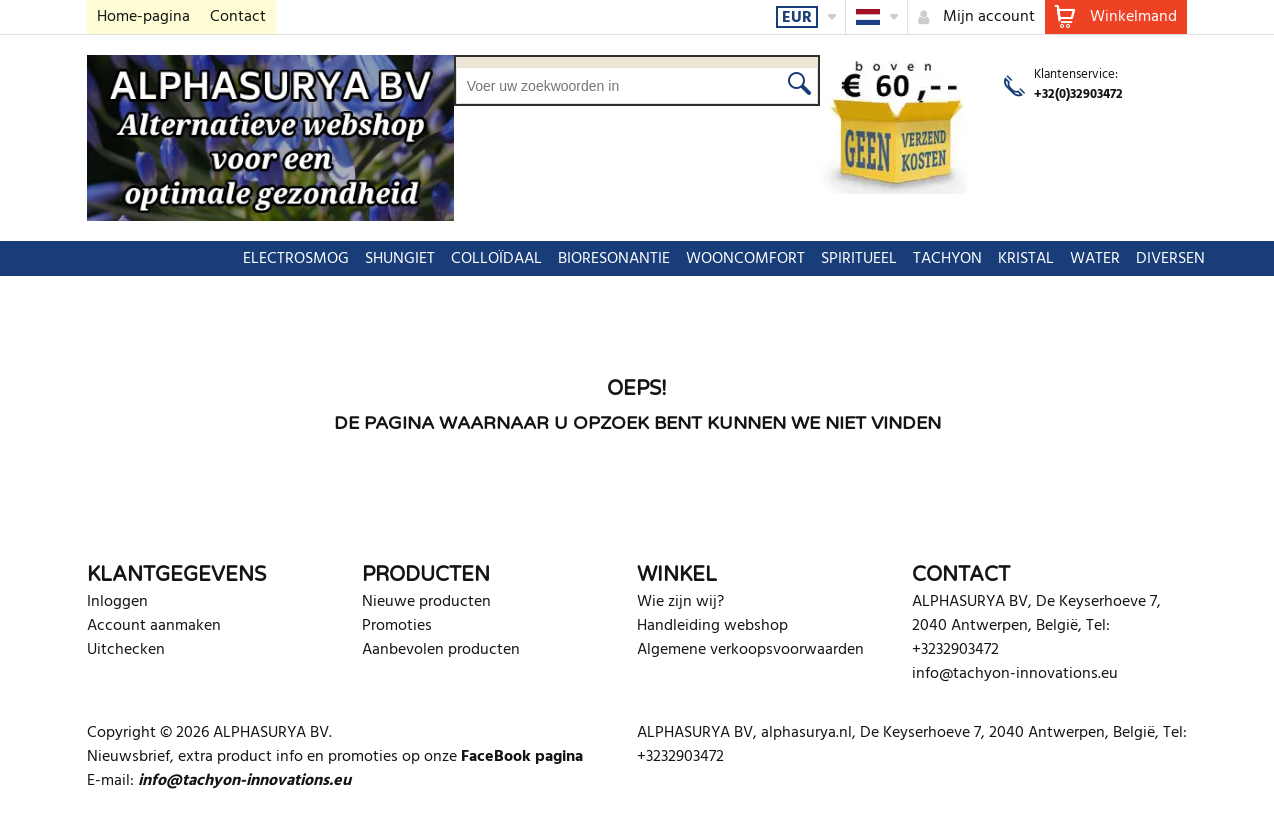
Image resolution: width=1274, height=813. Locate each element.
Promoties (397, 626)
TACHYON (860, 259)
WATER (1008, 259)
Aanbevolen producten (441, 650)
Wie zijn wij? (680, 602)
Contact (238, 17)
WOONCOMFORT (658, 259)
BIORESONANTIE (527, 259)
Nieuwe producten (426, 602)
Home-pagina (143, 17)
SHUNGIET (313, 259)
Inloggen (117, 602)
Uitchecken (126, 650)
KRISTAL (939, 259)
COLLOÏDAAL (409, 259)
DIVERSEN (1083, 259)
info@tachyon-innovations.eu (1015, 674)
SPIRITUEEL (772, 259)
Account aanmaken (154, 626)
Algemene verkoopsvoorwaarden (750, 650)
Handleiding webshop (712, 626)
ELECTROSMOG (209, 259)
